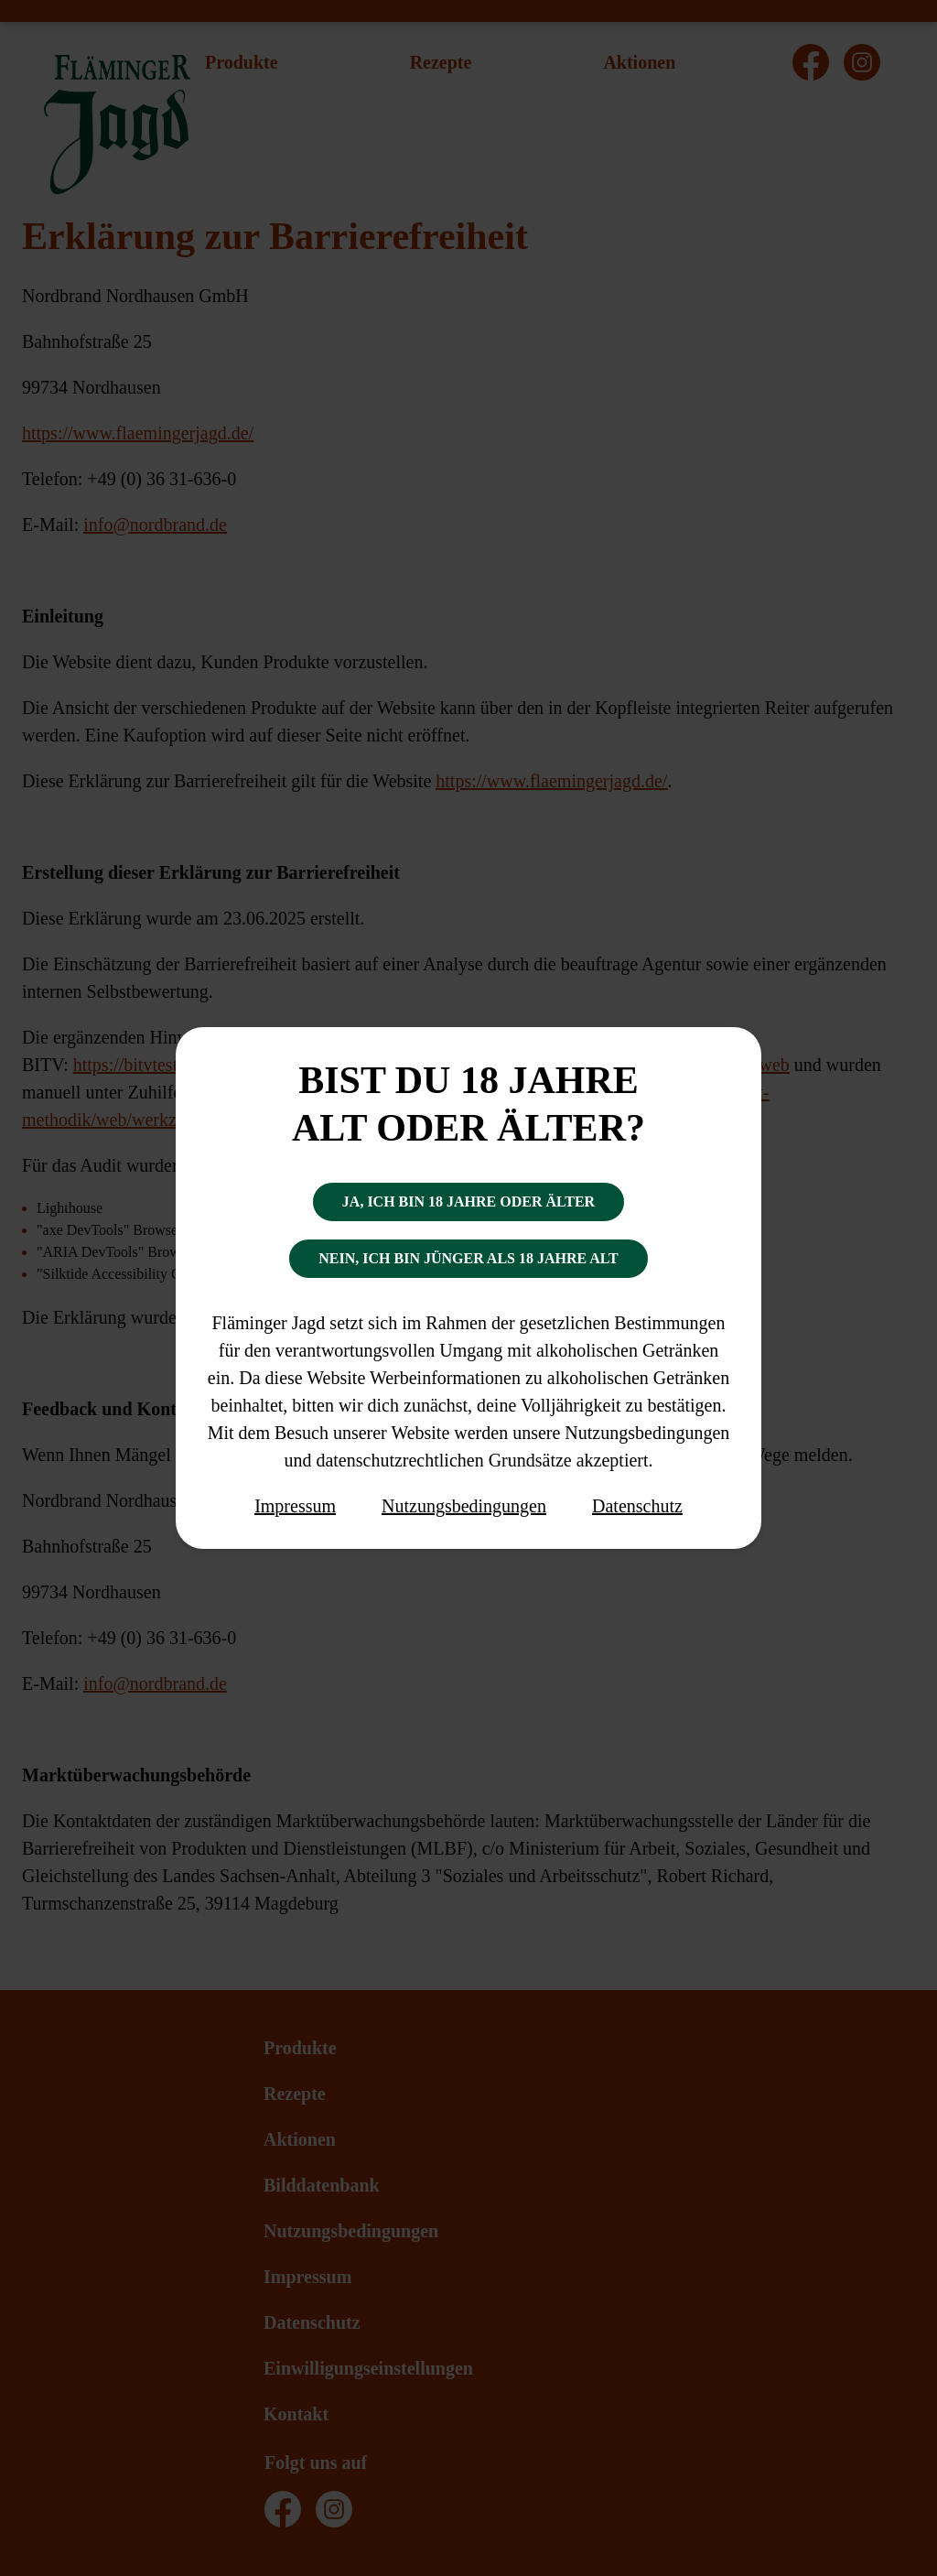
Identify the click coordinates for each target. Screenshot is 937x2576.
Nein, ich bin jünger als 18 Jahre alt (468, 1258)
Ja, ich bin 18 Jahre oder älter (468, 1201)
